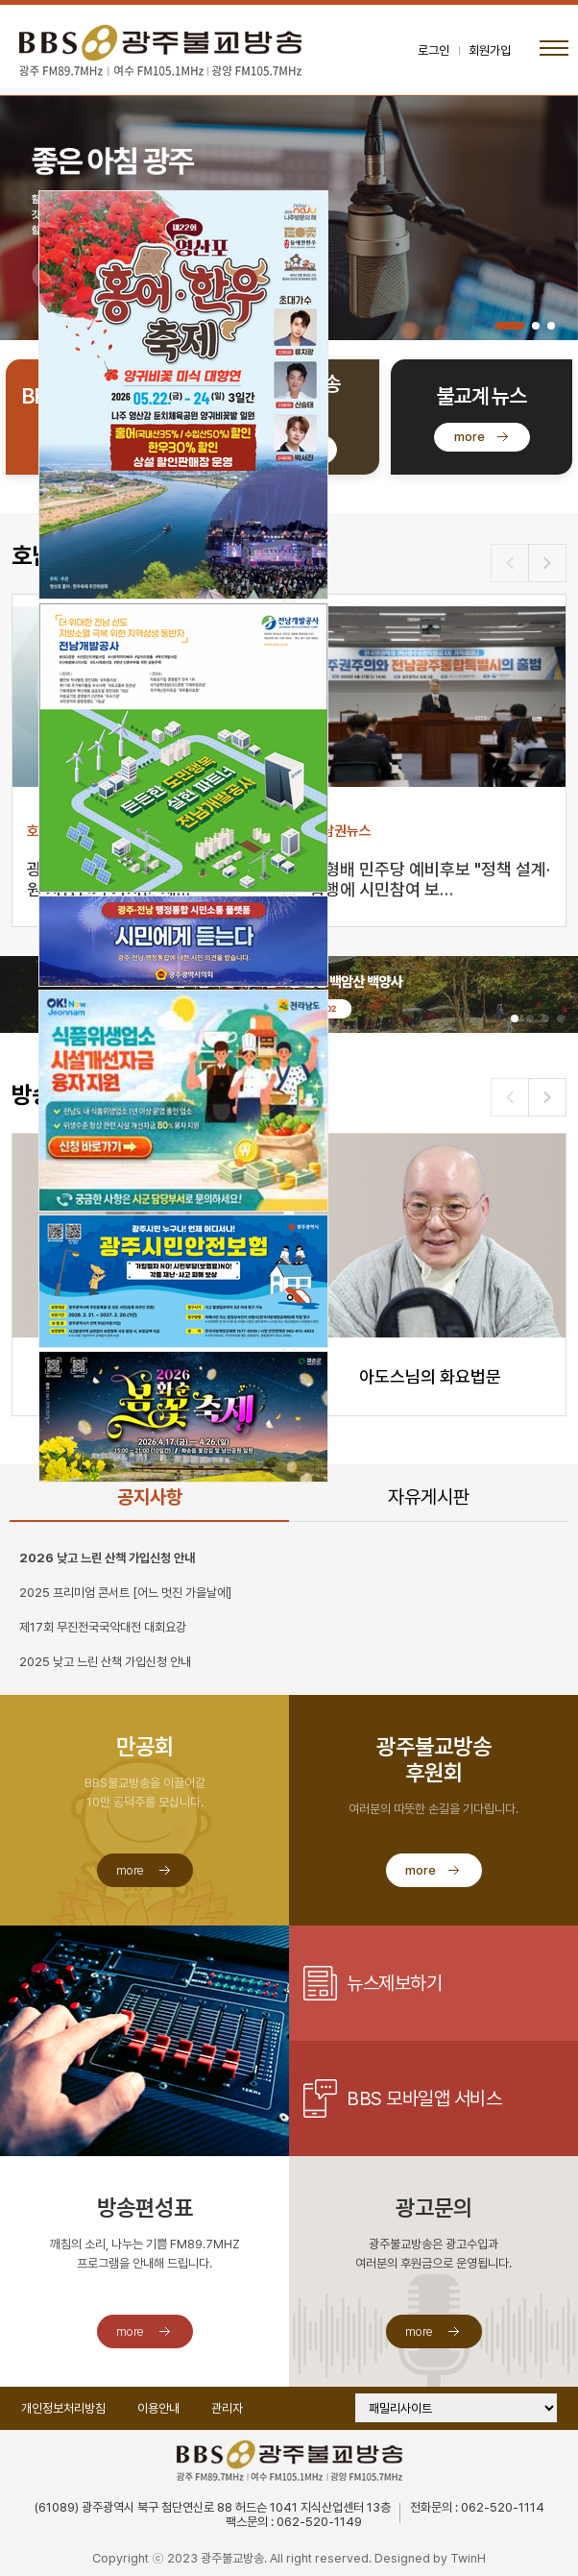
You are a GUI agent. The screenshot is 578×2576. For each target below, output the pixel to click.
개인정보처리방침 (63, 2408)
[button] (509, 326)
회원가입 (490, 50)
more (469, 436)
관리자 (227, 2408)
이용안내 (158, 2408)
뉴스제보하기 (394, 1983)
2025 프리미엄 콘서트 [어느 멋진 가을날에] (125, 1592)
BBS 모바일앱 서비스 (424, 2098)
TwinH (468, 2558)
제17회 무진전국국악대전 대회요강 (102, 1627)
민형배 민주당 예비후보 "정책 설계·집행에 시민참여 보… (429, 879)
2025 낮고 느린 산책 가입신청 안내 (105, 1662)
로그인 (433, 50)
